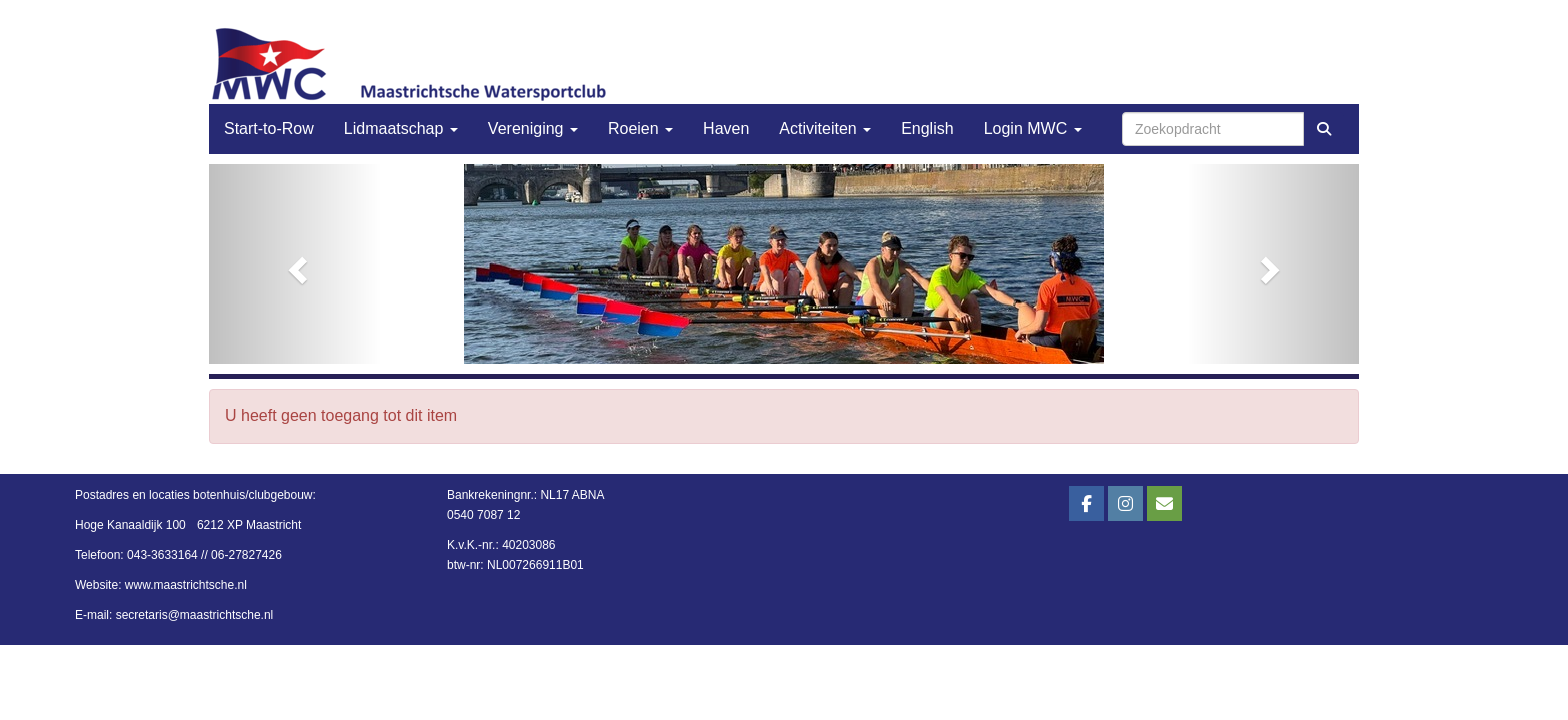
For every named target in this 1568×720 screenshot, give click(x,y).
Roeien (640, 128)
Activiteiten (825, 128)
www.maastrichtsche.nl (186, 585)
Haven (726, 128)
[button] (295, 264)
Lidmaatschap (401, 128)
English (927, 128)
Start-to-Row (269, 128)
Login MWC (1033, 128)
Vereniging (533, 128)
